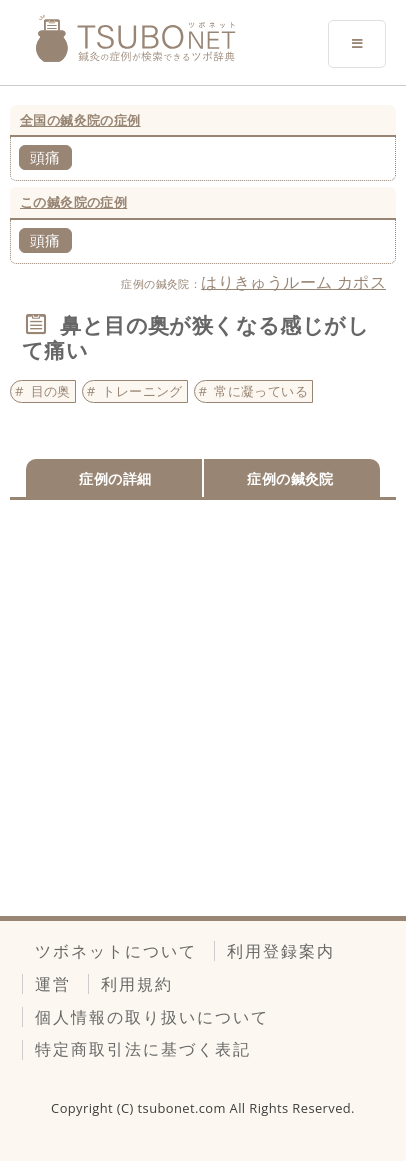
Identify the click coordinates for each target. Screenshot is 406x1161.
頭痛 (45, 157)
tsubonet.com (184, 1108)
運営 (53, 984)
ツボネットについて (116, 951)
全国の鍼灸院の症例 (80, 120)
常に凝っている (261, 391)
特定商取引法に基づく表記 (143, 1049)
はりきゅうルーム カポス (293, 282)
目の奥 (51, 391)
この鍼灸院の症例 (73, 202)
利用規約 (137, 984)
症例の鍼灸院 (290, 478)
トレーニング (142, 391)
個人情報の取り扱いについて (152, 1017)
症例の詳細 (115, 478)
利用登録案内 (281, 951)
